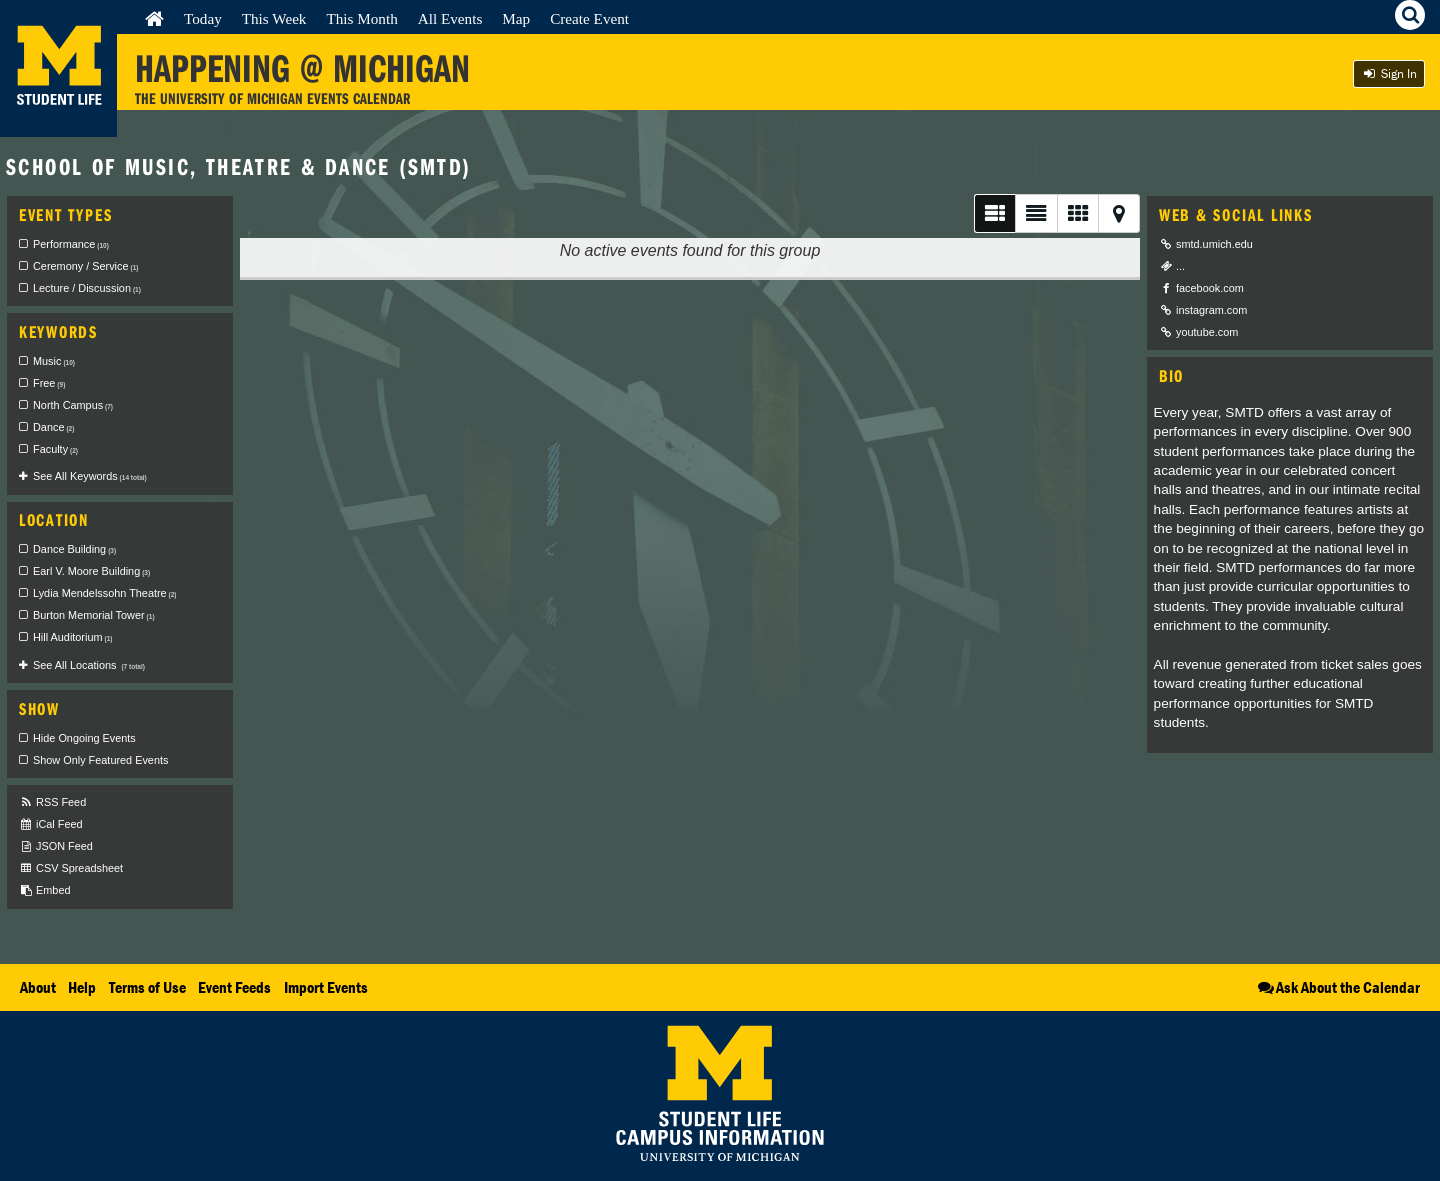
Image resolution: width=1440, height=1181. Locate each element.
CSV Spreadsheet (71, 868)
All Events (450, 18)
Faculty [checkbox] (55, 449)
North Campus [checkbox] (73, 405)
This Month (361, 18)
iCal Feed (51, 824)
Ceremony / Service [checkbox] (85, 266)
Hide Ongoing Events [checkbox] (84, 738)
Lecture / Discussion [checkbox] (87, 288)
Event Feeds (234, 987)
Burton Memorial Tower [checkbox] (94, 615)
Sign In (1389, 73)
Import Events (326, 987)
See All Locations (89, 665)
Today (203, 18)
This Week (274, 18)
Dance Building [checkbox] (74, 549)
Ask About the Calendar (1337, 987)
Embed (44, 890)
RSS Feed (52, 802)
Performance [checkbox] (71, 244)
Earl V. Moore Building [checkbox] (91, 571)
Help (82, 987)
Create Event (589, 18)
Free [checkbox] (49, 383)
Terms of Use (147, 987)
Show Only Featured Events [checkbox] (100, 760)
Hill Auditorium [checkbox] (72, 637)
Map (516, 18)
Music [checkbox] (54, 361)
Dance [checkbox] (53, 427)
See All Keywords (90, 476)
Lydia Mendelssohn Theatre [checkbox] (105, 593)
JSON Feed (56, 846)
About (38, 987)
